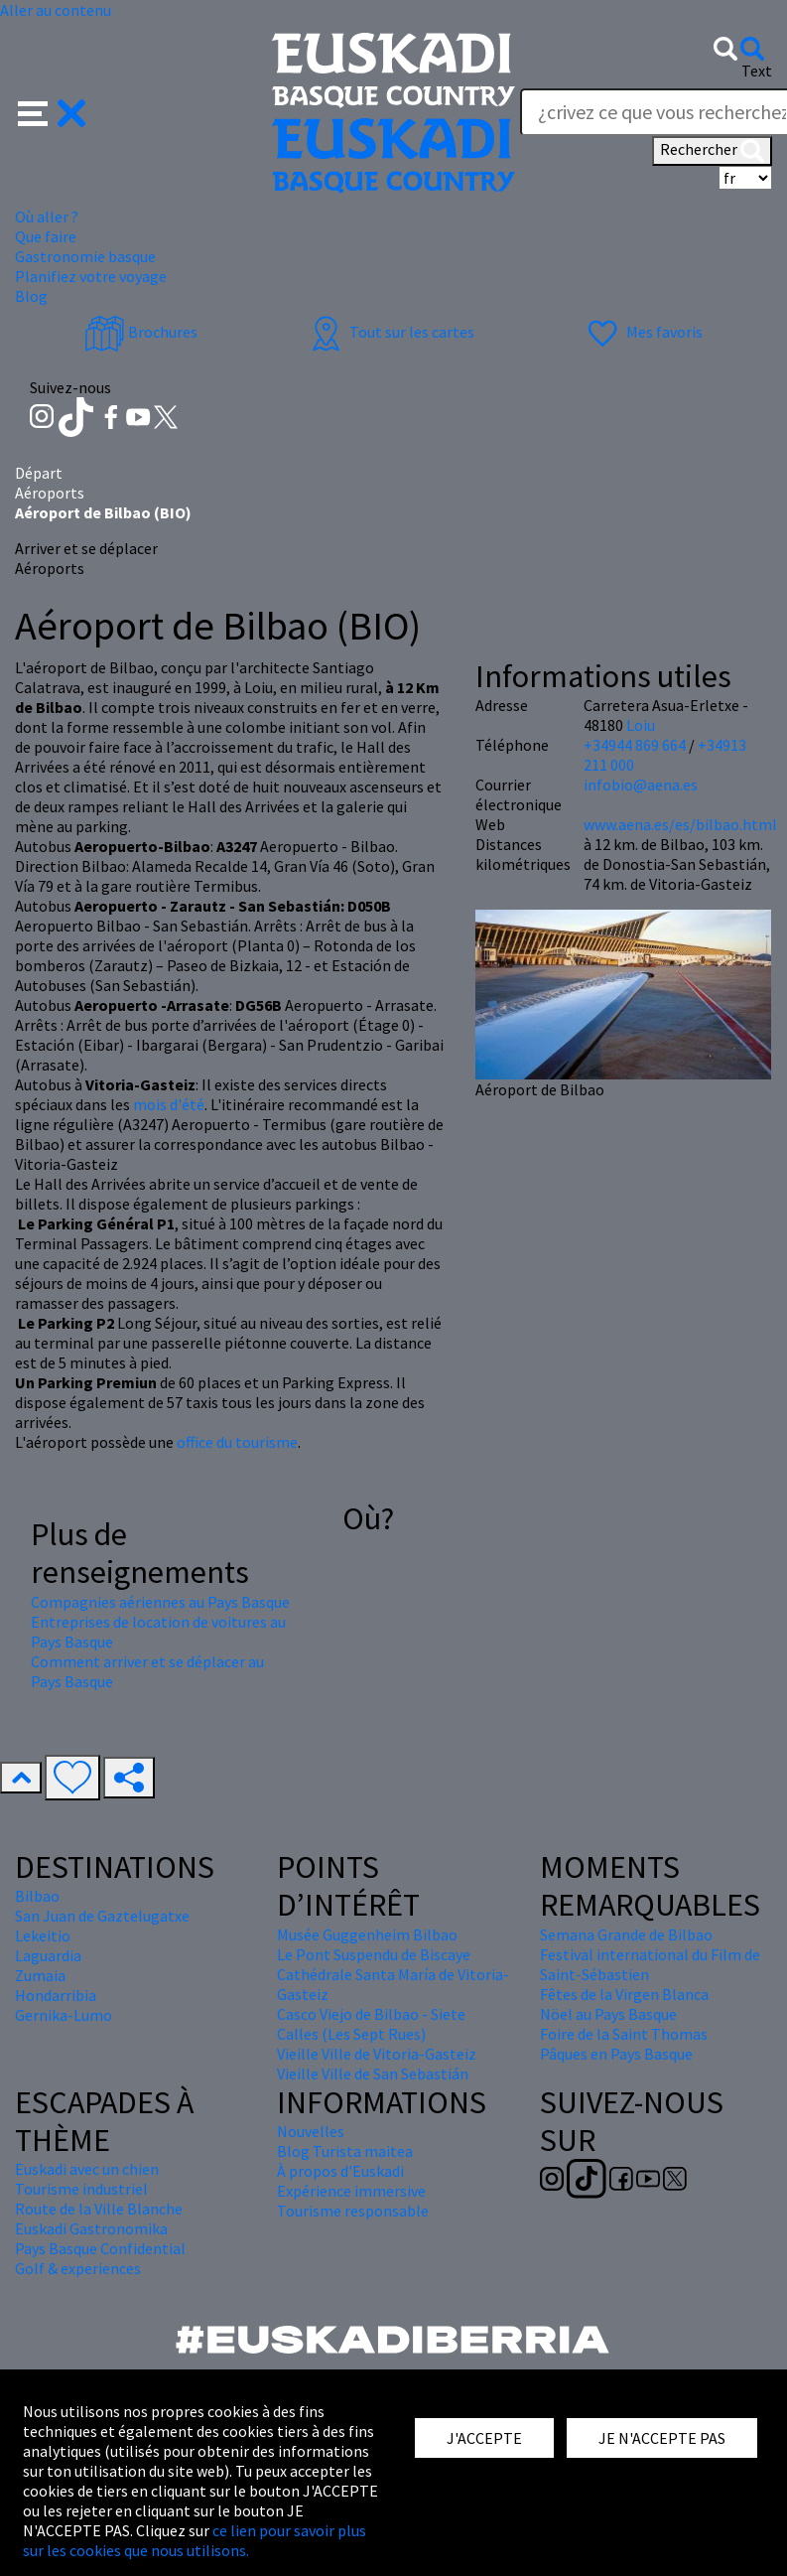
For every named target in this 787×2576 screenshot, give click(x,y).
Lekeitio (42, 1935)
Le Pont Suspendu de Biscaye (373, 1954)
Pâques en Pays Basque (616, 2054)
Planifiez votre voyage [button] (91, 276)
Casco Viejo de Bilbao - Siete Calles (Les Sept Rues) (371, 2024)
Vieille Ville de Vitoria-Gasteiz (376, 2054)
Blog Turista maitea (345, 2151)
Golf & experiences (78, 2268)
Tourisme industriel (81, 2189)
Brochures (140, 332)
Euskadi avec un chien (87, 2169)
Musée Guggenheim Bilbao (367, 1934)
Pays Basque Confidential (100, 2248)
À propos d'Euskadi (340, 2171)
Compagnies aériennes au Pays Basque (160, 1602)
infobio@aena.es (641, 784)
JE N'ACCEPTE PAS (661, 2438)
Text (756, 70)
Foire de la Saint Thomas (624, 2034)
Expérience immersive (351, 2191)
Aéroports (49, 492)
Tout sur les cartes (390, 332)
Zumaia (40, 1975)
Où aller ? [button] (46, 216)
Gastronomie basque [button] (85, 256)
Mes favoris (643, 332)
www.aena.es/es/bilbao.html (680, 824)
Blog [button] (31, 296)
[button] (52, 111)
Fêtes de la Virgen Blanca (624, 1994)
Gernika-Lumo (63, 2015)
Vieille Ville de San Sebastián (372, 2073)
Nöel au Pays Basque (608, 2014)
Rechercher (712, 151)
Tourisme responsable (353, 2210)
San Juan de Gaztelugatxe (102, 1916)
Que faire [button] (45, 236)
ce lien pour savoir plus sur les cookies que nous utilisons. (194, 2540)
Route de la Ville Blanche (99, 2208)
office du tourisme (237, 1442)
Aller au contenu (55, 10)
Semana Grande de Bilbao (626, 1934)
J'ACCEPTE (484, 2438)
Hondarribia (55, 1995)
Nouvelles (310, 2131)
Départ (39, 473)
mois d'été (168, 1104)
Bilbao (37, 1896)
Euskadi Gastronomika (91, 2228)
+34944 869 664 (635, 745)
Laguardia (48, 1955)
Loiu (640, 725)
